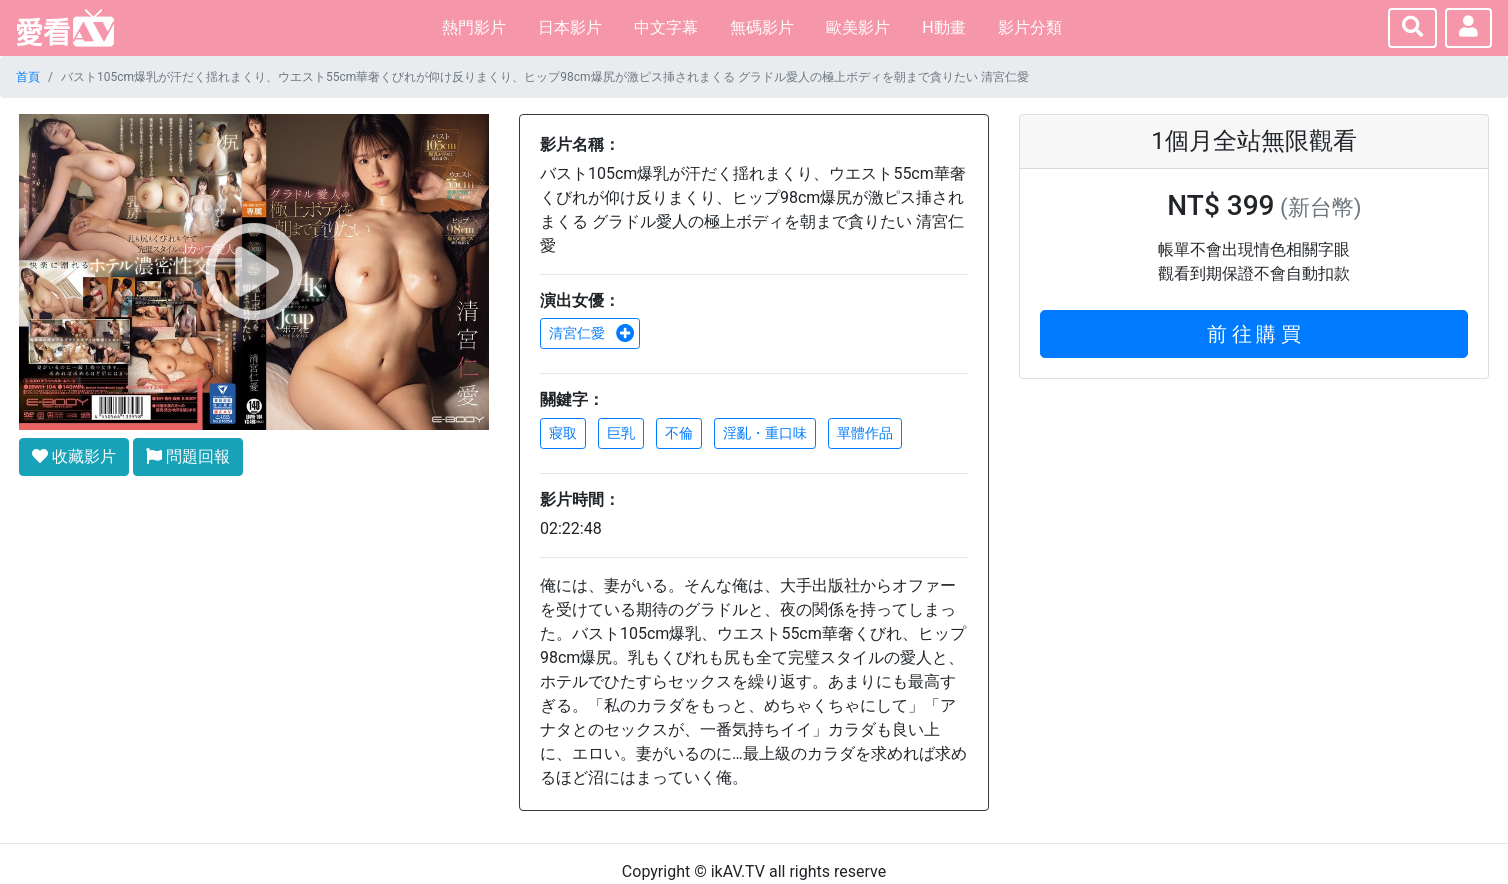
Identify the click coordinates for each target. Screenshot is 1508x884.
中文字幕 (666, 27)
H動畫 (943, 27)
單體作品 (865, 433)
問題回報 (188, 456)
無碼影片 (762, 27)
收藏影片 (74, 456)
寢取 (563, 433)
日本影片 (570, 27)
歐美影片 (858, 27)
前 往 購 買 (1254, 334)
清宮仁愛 (592, 333)
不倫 (679, 433)
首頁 (28, 77)
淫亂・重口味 (765, 433)
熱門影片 (474, 27)
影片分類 (1030, 27)
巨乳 (621, 433)
